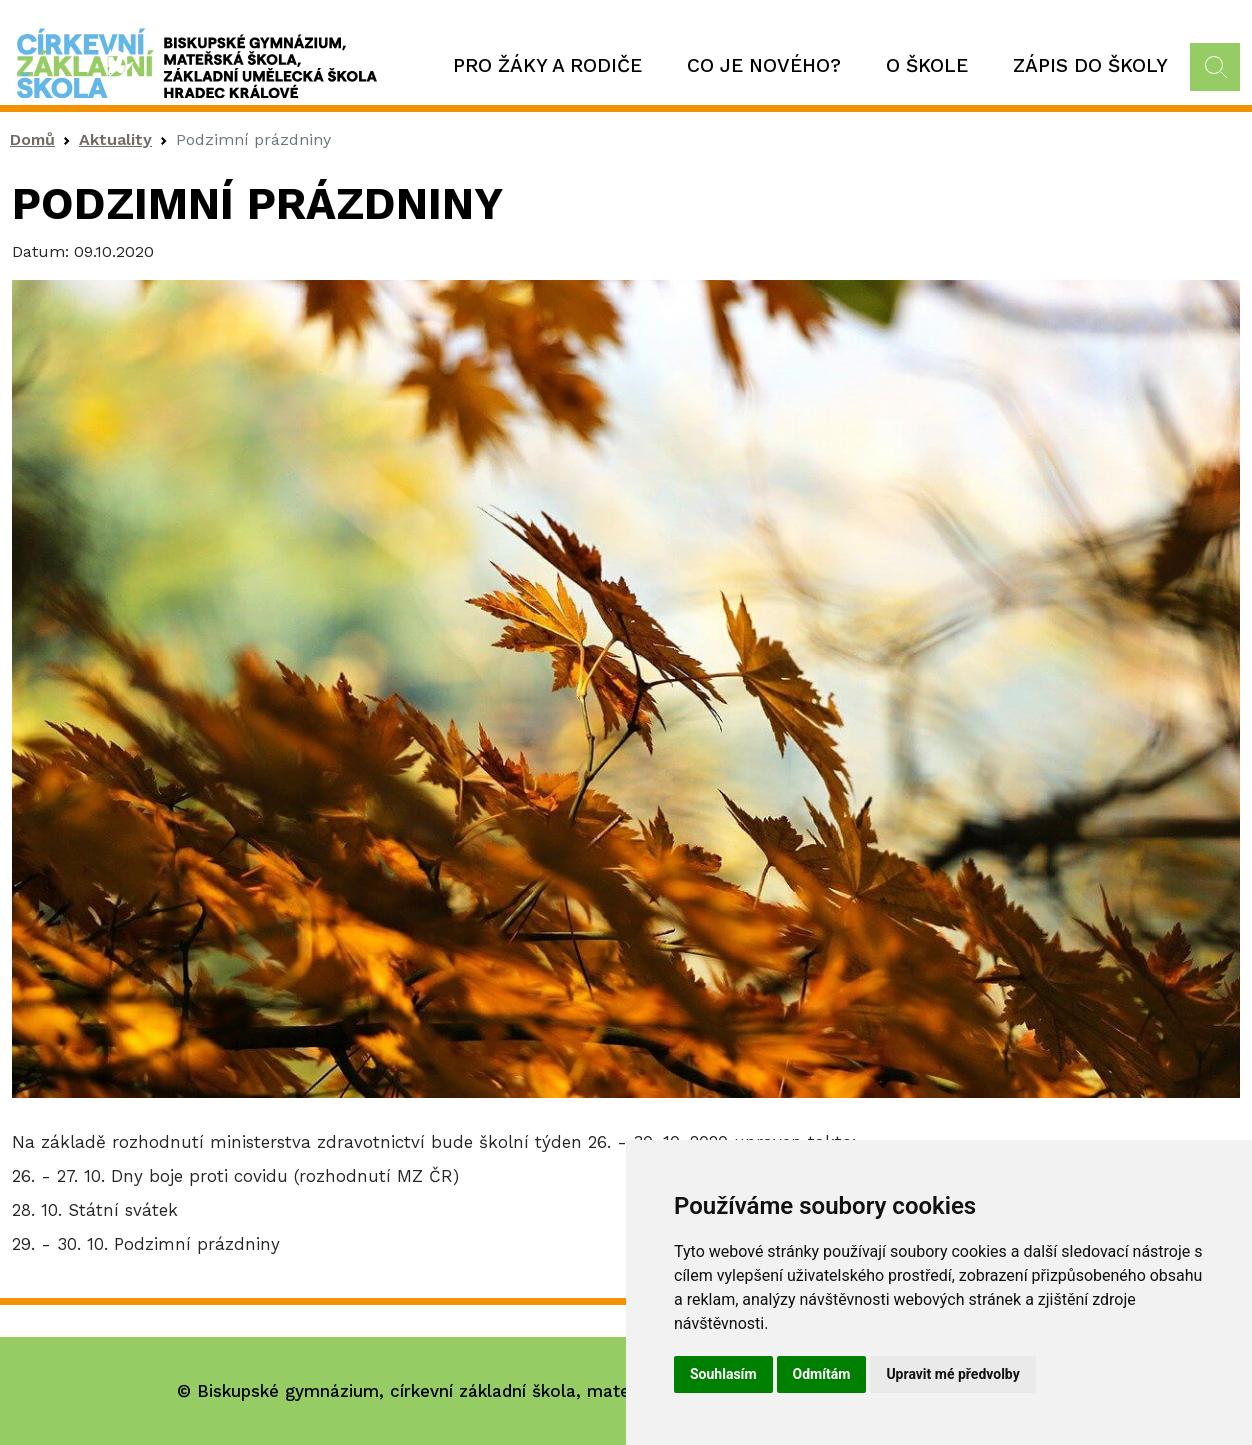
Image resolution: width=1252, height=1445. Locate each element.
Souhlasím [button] (723, 1374)
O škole (927, 65)
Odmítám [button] (822, 1374)
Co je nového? (764, 65)
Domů (32, 139)
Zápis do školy (1090, 65)
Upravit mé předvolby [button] (952, 1374)
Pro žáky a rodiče (547, 65)
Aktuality (115, 139)
